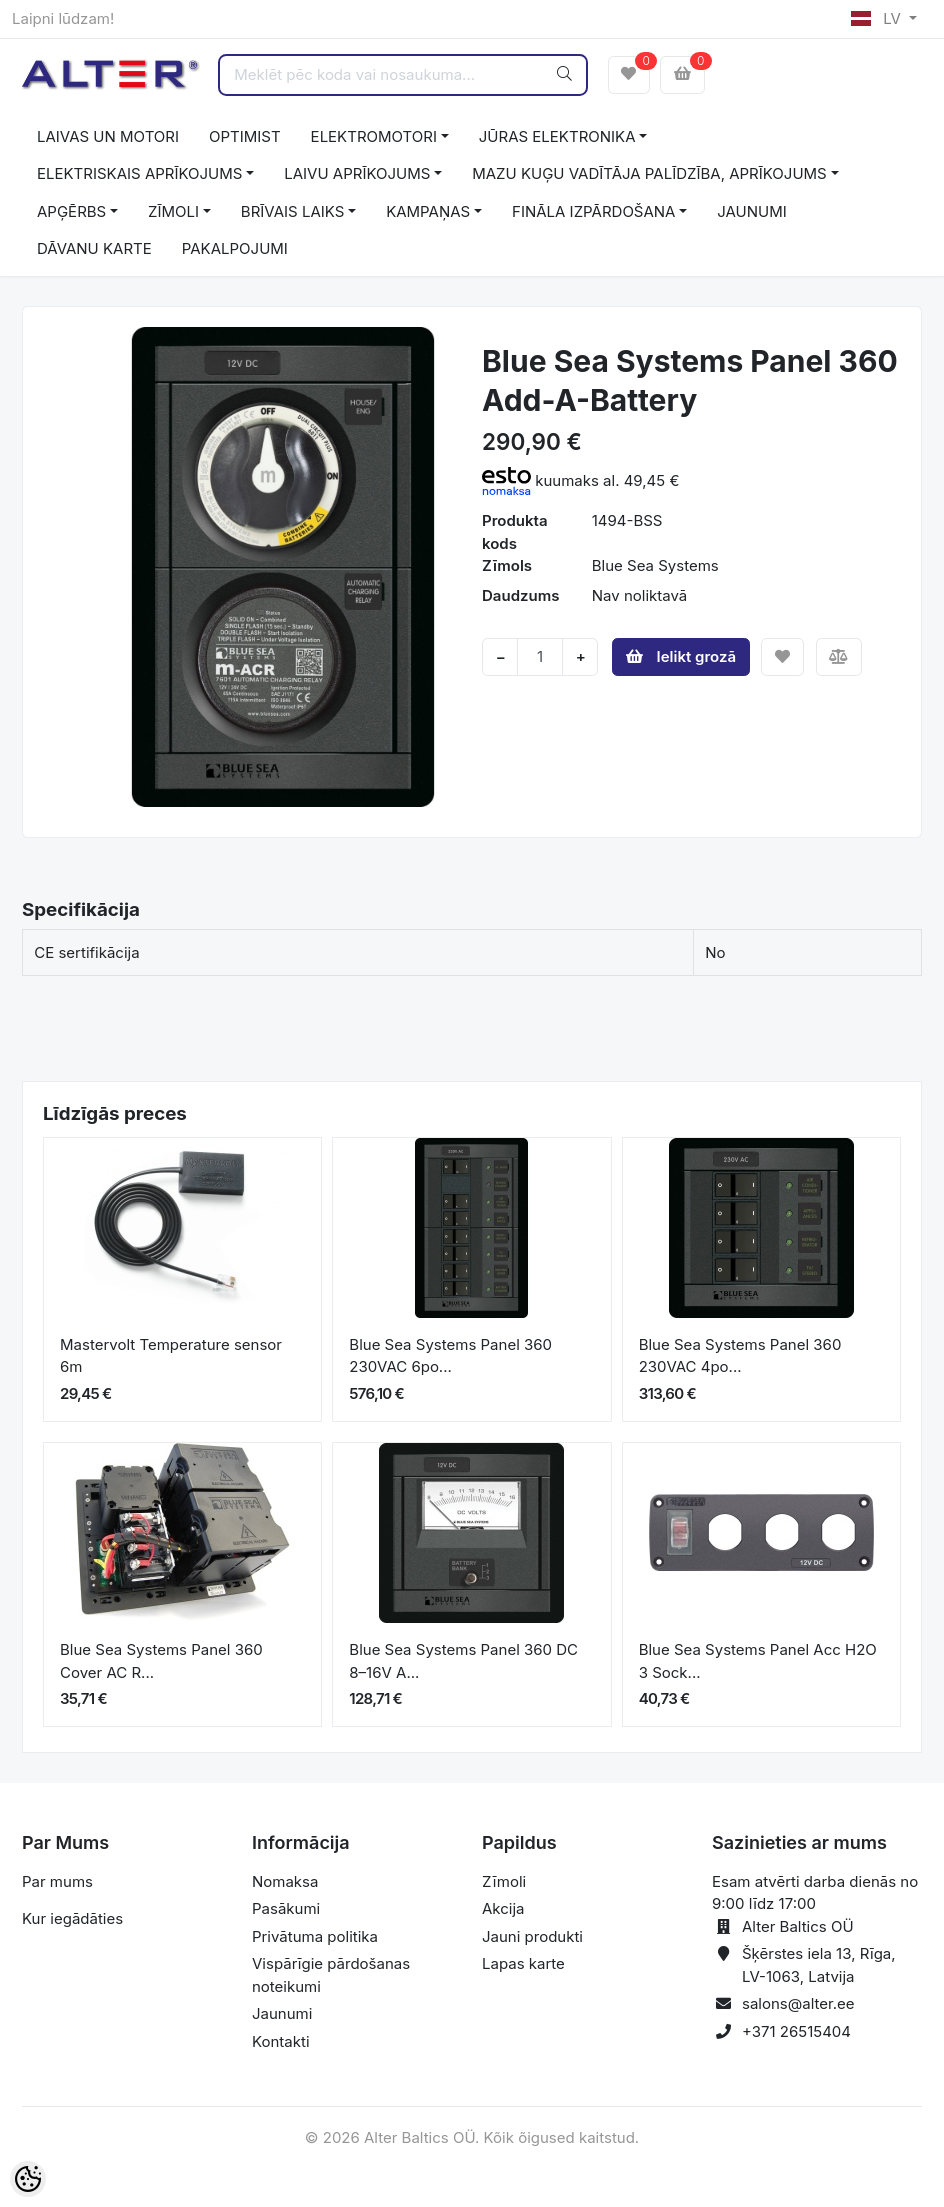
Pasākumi (286, 1908)
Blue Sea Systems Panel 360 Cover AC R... (161, 1661)
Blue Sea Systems (655, 565)
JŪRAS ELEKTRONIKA (557, 136)
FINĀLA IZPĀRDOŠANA (593, 211)
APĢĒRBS (71, 211)
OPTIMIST (245, 136)
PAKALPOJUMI (235, 248)
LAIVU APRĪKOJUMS (357, 173)
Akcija (503, 1908)
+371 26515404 (796, 2031)
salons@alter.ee (798, 2003)
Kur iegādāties (72, 1918)
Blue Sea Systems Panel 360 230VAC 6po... (450, 1356)
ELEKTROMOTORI (374, 136)
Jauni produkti (532, 1936)
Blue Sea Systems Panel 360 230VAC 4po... (740, 1356)
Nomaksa (285, 1881)
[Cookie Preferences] (28, 2179)
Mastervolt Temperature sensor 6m (171, 1356)
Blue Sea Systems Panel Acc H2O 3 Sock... (758, 1661)
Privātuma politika (315, 1936)
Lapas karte (523, 1963)
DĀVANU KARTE (94, 248)
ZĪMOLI (173, 211)
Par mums (57, 1881)
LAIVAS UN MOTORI (108, 136)
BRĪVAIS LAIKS (292, 211)
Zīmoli (504, 1881)
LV (878, 18)
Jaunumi (282, 2013)
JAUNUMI (752, 211)
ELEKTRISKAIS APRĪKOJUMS (139, 173)
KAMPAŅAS (428, 211)
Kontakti (281, 2041)
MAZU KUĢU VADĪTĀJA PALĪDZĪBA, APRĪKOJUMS (649, 173)
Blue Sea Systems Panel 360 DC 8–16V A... (463, 1661)
